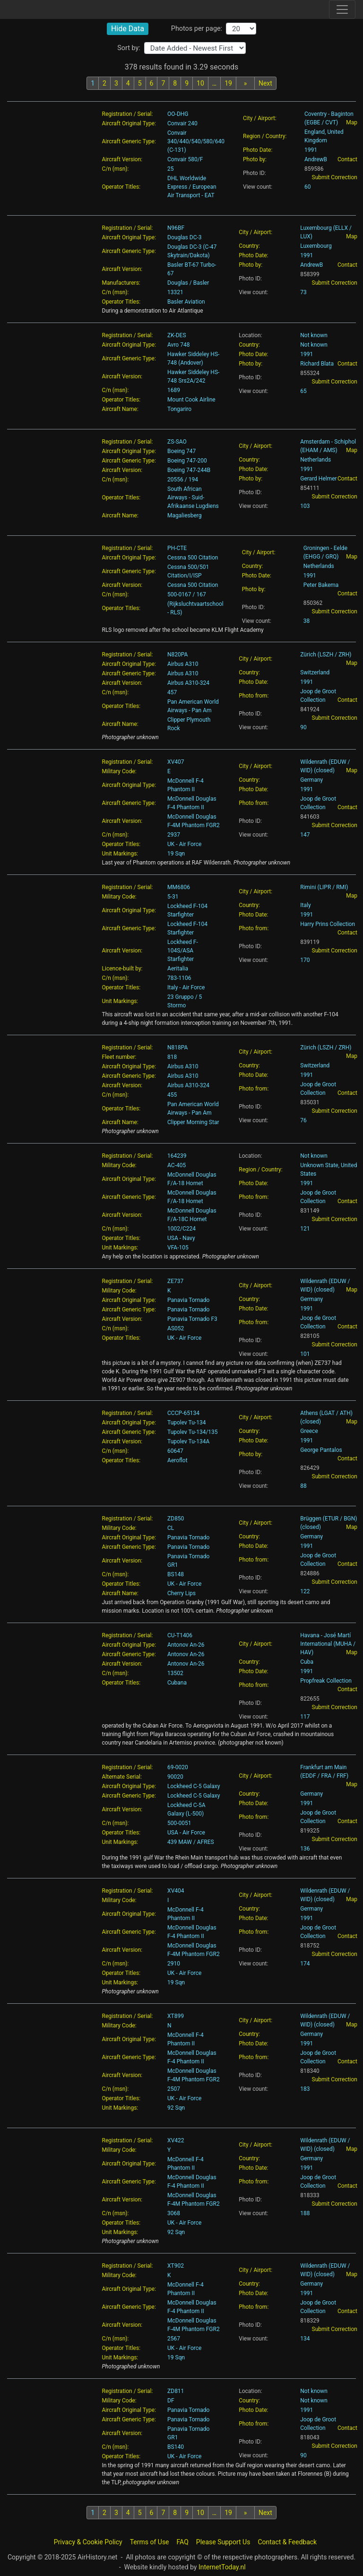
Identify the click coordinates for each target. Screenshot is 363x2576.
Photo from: (253, 695)
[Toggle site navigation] (342, 9)
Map (351, 122)
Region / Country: (264, 136)
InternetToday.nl (222, 2567)
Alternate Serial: (122, 1776)
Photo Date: (257, 150)
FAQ (183, 2542)
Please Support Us (223, 2542)
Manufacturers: (121, 282)
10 (200, 83)
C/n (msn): (115, 169)
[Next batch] (245, 83)
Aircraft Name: (120, 409)
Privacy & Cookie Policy (88, 2542)
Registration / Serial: (127, 114)
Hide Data (127, 28)
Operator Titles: (121, 186)
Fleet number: (119, 1057)
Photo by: (255, 159)
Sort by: (128, 48)
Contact (347, 159)
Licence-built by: (122, 968)
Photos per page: (196, 29)
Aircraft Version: (122, 159)
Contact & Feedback (287, 2542)
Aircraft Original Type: (129, 123)
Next (265, 83)
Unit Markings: (120, 853)
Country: (249, 246)
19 (228, 83)
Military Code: (119, 771)
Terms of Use (149, 2542)
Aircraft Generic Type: (129, 141)
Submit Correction (334, 177)
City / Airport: (260, 118)
